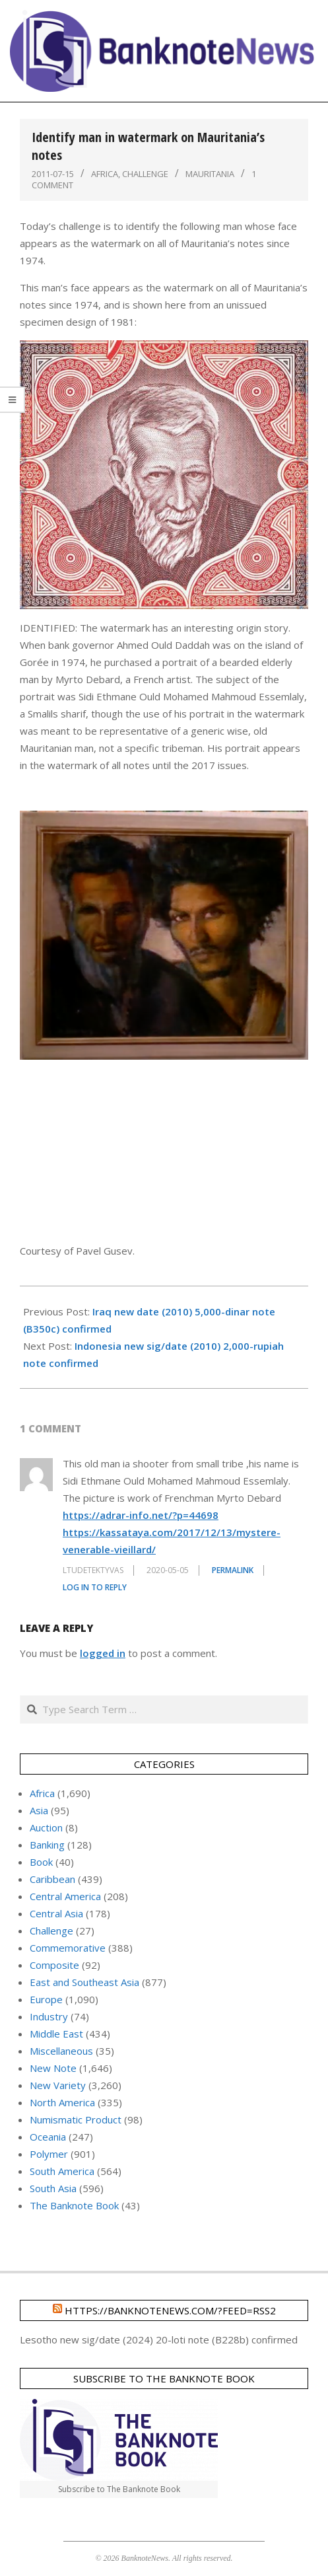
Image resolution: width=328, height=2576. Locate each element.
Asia (39, 1810)
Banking (47, 1844)
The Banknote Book (74, 2205)
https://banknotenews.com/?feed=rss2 (170, 2310)
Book (41, 1861)
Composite (54, 1964)
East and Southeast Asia (84, 1982)
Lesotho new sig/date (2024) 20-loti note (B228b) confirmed (159, 2339)
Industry (49, 2016)
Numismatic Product (75, 2119)
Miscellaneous (61, 2050)
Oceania (48, 2136)
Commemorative (68, 1947)
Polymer (49, 2153)
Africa (104, 174)
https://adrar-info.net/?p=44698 (140, 1515)
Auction (46, 1827)
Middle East (56, 2033)
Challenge (145, 174)
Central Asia (56, 1913)
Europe (46, 1999)
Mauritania (209, 174)
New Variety (58, 2085)
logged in (102, 1653)
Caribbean (52, 1879)
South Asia (53, 2188)
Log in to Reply (95, 1587)
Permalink (232, 1570)
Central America (65, 1896)
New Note (53, 2068)
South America (62, 2171)
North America (62, 2102)
